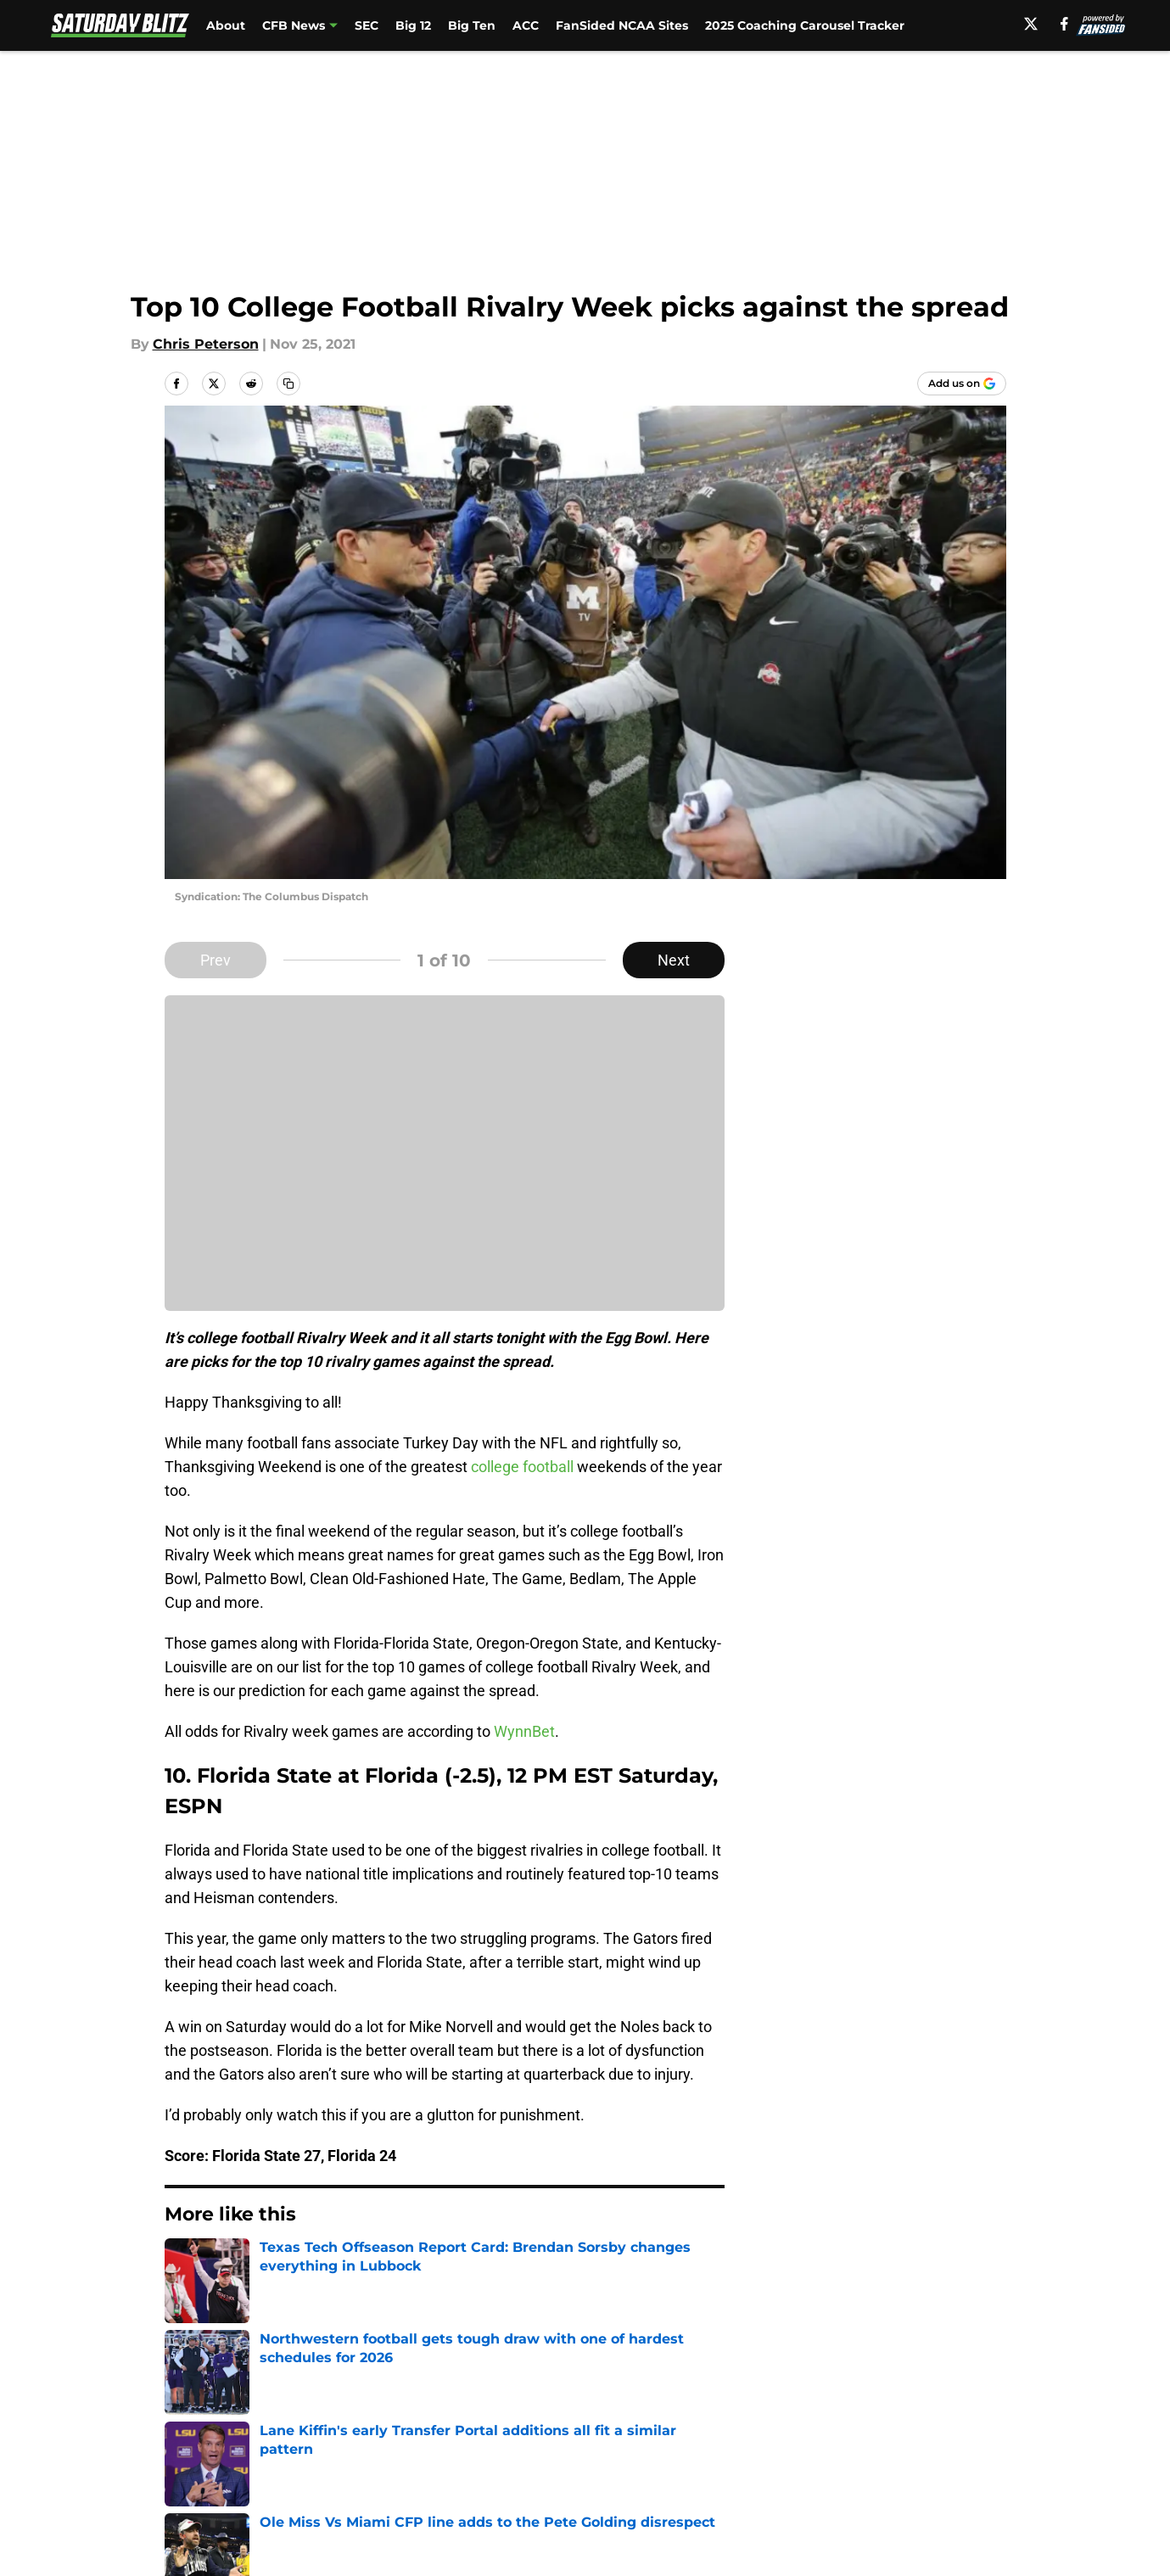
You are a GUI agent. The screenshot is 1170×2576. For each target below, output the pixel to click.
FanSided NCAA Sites (622, 25)
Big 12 (413, 25)
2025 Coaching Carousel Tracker (804, 25)
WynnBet (524, 1731)
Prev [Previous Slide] (215, 960)
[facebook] (1064, 24)
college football (522, 1467)
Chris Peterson (206, 344)
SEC (366, 25)
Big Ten (471, 25)
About (225, 25)
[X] (1031, 24)
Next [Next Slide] (674, 960)
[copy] (288, 383)
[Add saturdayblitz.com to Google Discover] (961, 383)
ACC (525, 25)
